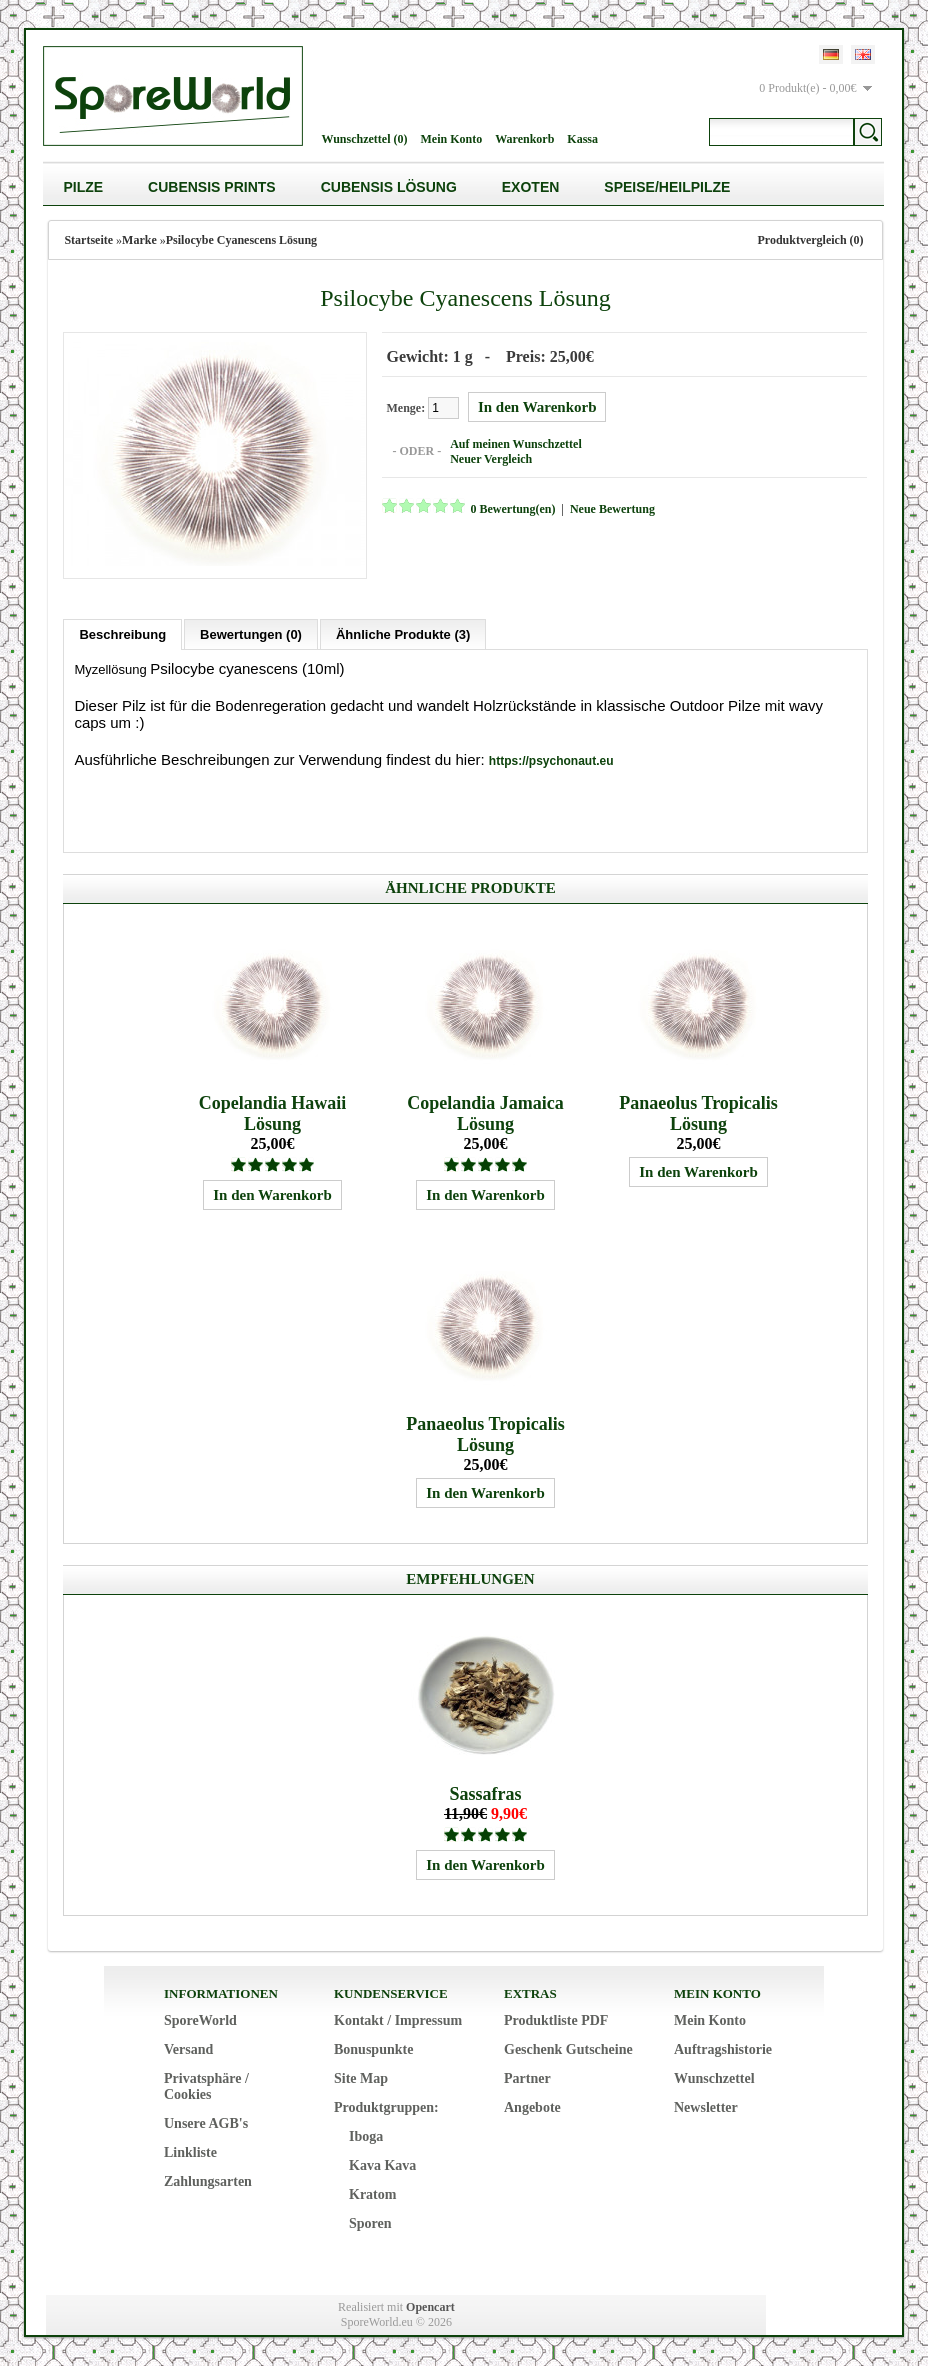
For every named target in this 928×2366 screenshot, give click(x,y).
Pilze (83, 187)
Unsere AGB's (206, 2122)
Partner (527, 2077)
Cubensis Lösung (389, 187)
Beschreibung (122, 633)
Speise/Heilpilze (667, 187)
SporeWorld (200, 2019)
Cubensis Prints (212, 187)
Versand (188, 2048)
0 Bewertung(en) (511, 509)
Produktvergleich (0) (810, 240)
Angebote (532, 2106)
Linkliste (190, 2151)
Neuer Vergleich (490, 459)
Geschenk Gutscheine (568, 2048)
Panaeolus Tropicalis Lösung (698, 1112)
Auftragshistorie (723, 2048)
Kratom (372, 2193)
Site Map (361, 2077)
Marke (139, 240)
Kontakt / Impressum (398, 2019)
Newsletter (706, 2106)
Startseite (88, 240)
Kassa (582, 139)
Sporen (370, 2222)
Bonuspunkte (373, 2048)
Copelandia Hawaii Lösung (273, 1112)
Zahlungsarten (208, 2180)
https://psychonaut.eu (551, 760)
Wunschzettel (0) (364, 139)
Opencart (430, 2306)
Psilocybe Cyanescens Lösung (241, 240)
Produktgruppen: (386, 2106)
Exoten (531, 187)
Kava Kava (382, 2164)
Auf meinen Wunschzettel (515, 444)
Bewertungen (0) (251, 633)
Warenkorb (524, 139)
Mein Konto (452, 139)
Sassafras (486, 1793)
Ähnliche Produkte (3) (403, 633)
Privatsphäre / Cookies (206, 2085)
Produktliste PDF (556, 2019)
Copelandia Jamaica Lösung (485, 1112)
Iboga (366, 2135)
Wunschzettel (714, 2077)
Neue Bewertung (611, 509)
